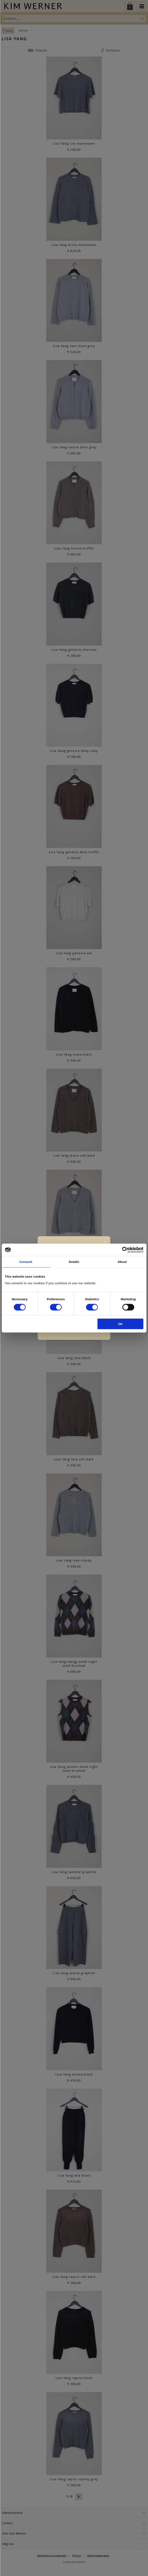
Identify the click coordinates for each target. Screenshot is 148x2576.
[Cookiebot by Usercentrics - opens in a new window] (125, 1250)
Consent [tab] (26, 1262)
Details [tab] (74, 1262)
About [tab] (122, 1262)
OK (120, 1323)
